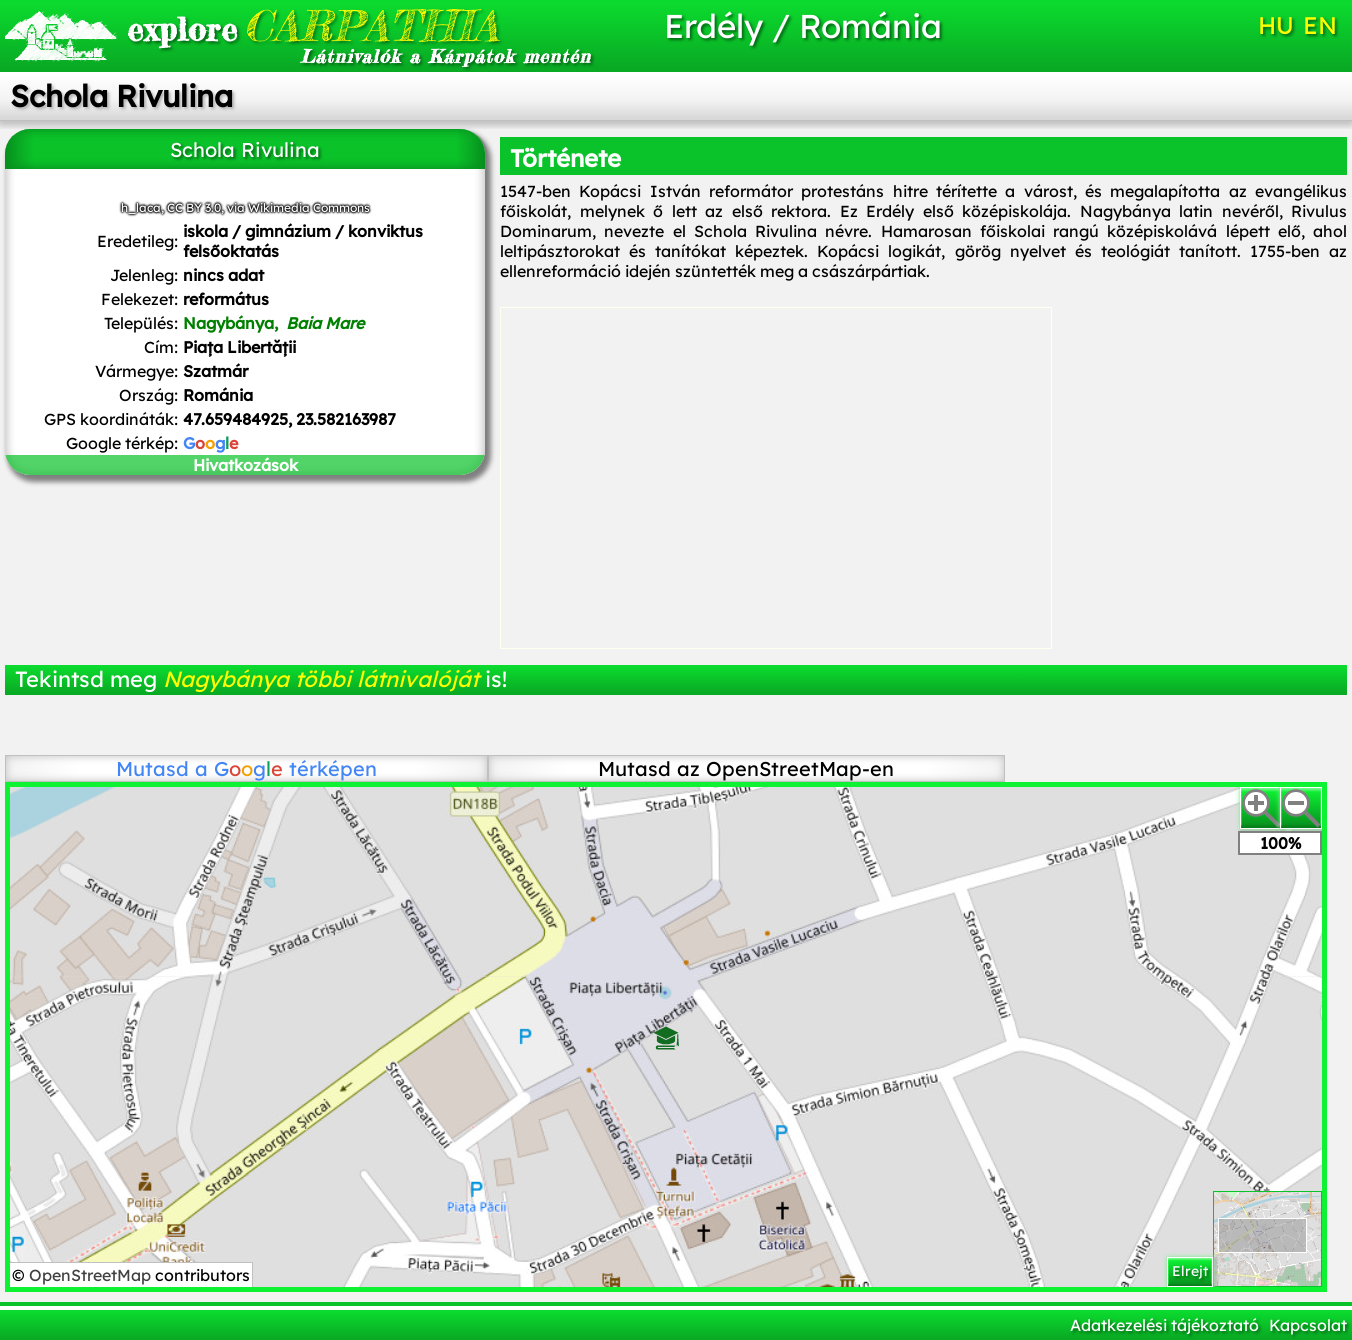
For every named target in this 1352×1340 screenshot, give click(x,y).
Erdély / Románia (803, 25)
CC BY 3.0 (194, 207)
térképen (295, 768)
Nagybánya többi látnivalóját (321, 679)
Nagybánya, (273, 323)
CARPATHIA (313, 25)
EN (1320, 25)
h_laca (141, 207)
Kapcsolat (1308, 1325)
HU (1276, 25)
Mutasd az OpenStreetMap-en (746, 768)
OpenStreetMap (92, 1275)
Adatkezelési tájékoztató (1164, 1325)
